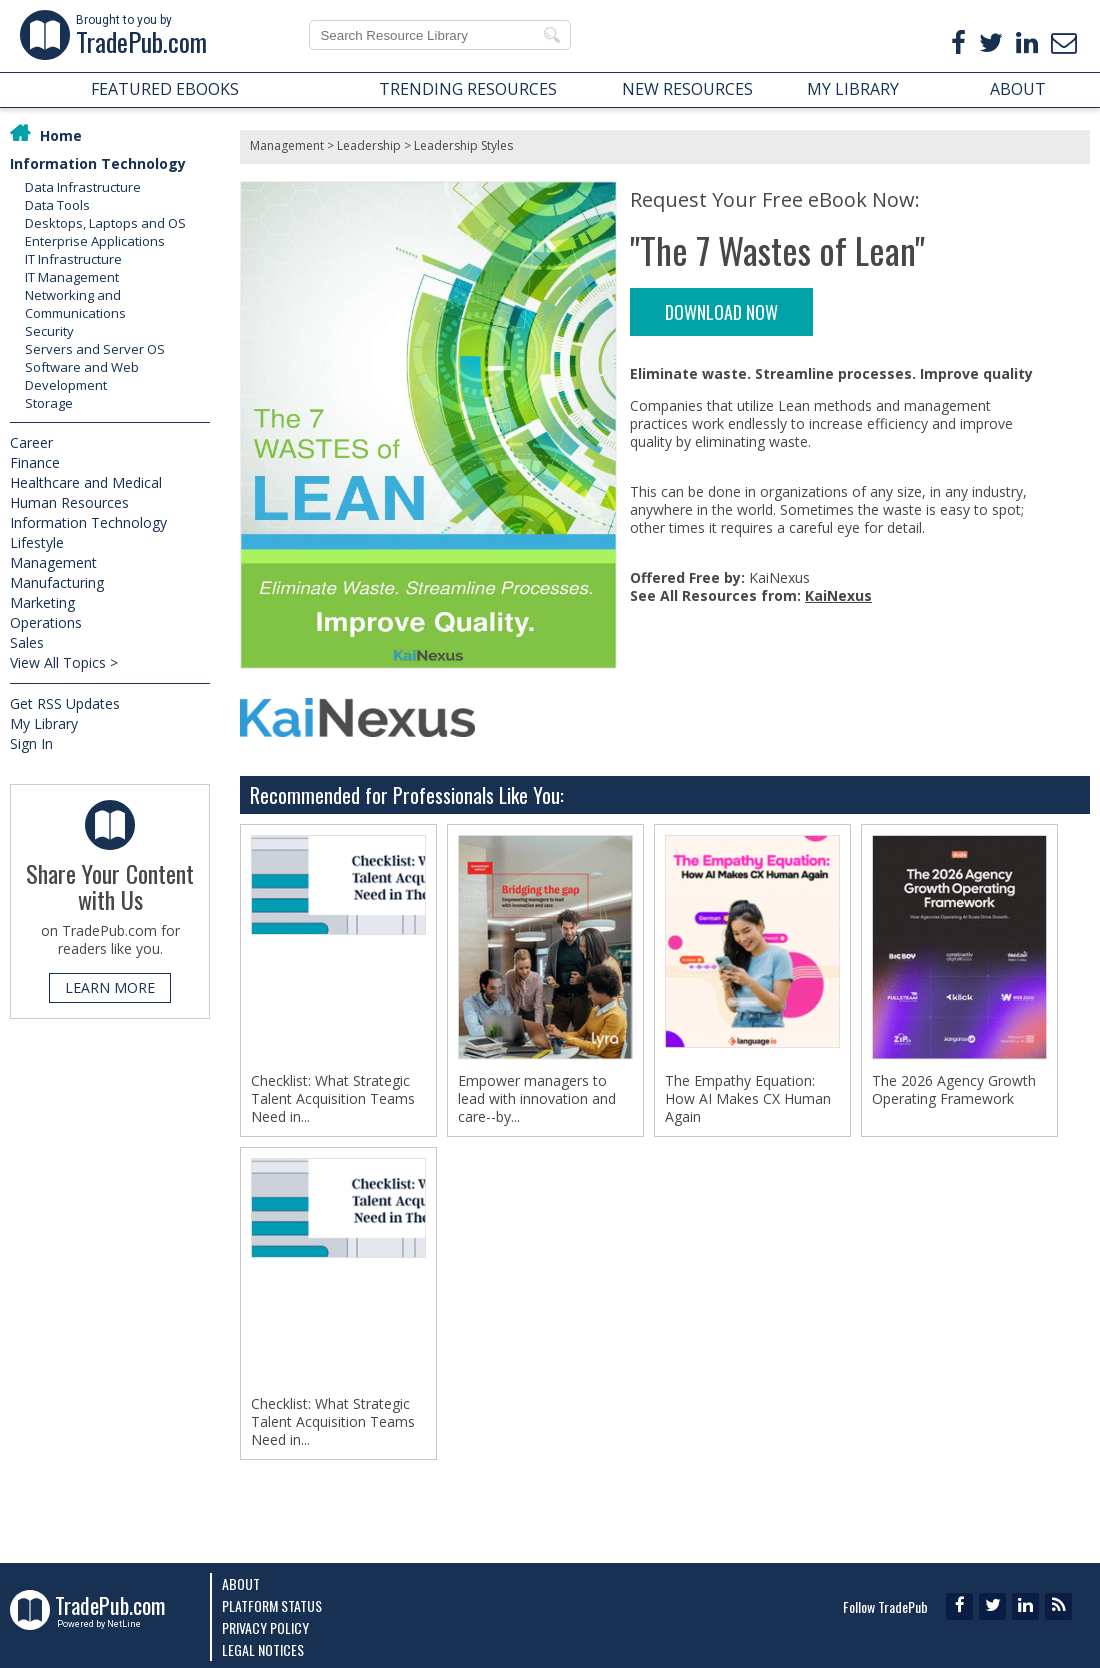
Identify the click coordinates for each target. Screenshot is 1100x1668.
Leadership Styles (463, 145)
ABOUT (1018, 89)
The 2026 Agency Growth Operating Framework (954, 1090)
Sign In (31, 743)
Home (61, 135)
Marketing (42, 602)
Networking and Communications (75, 304)
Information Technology (98, 163)
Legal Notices (263, 1649)
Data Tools (57, 205)
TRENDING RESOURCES (468, 89)
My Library (44, 723)
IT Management (72, 277)
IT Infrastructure (73, 259)
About (241, 1583)
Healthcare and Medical (86, 482)
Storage (49, 403)
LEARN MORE (110, 987)
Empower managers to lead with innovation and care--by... (537, 1099)
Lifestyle (37, 542)
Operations (46, 622)
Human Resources (69, 502)
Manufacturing (57, 582)
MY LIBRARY (853, 89)
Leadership (369, 145)
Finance (35, 462)
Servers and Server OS (95, 349)
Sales (27, 642)
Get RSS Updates (65, 703)
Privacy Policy (265, 1627)
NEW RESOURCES (687, 89)
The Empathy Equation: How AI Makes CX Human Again (748, 1099)
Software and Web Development (82, 376)
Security (49, 331)
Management (53, 562)
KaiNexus (838, 595)
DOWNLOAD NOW (721, 312)
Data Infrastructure (83, 187)
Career (31, 442)
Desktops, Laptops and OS (105, 223)
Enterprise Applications (95, 241)
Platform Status (272, 1605)
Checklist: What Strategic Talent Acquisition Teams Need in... (333, 1099)
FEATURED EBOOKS (165, 89)
